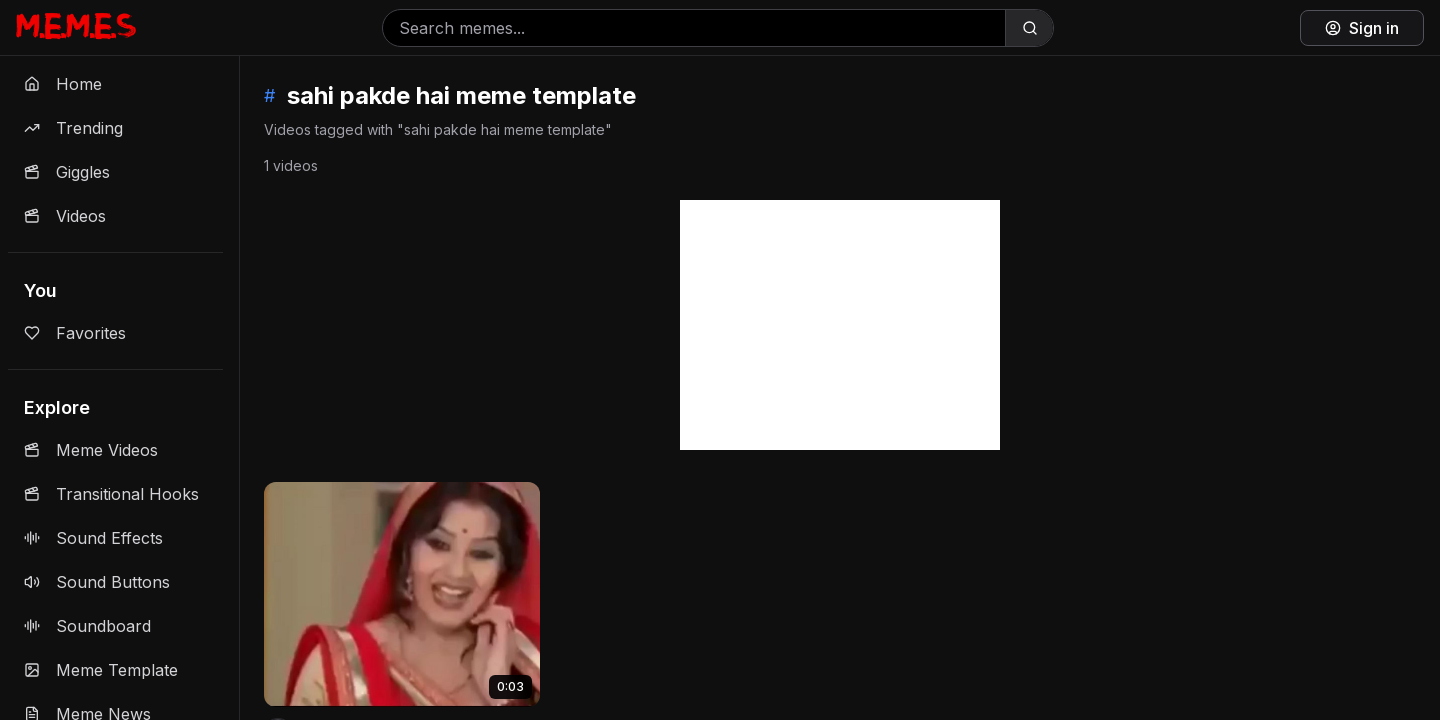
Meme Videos (91, 450)
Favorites (75, 333)
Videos (65, 216)
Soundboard (87, 626)
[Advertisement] (840, 325)
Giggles (67, 172)
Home (63, 84)
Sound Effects (93, 538)
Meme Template (101, 670)
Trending (73, 128)
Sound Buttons (97, 582)
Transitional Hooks (111, 494)
